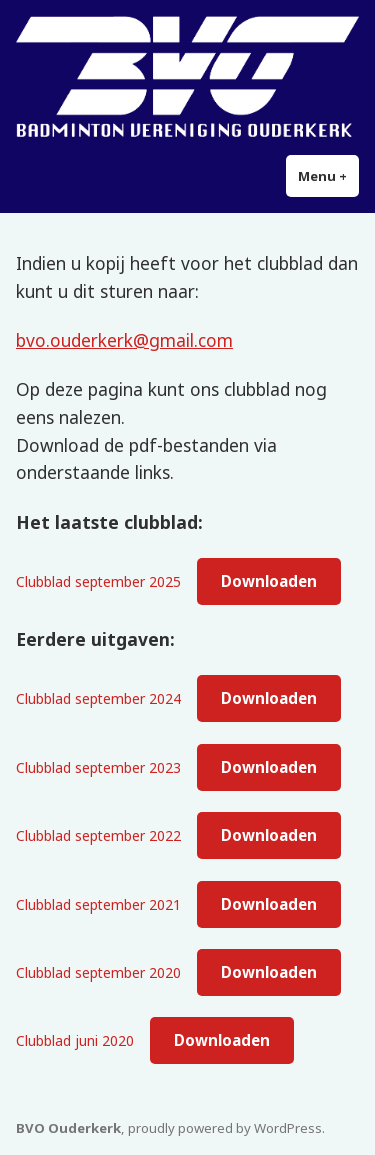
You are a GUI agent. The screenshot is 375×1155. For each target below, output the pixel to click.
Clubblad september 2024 (98, 698)
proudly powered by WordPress (225, 1128)
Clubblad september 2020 (98, 972)
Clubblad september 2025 (98, 581)
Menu (328, 175)
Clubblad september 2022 (98, 835)
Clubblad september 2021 (98, 904)
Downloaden (269, 581)
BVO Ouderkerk (68, 1128)
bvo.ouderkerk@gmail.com (124, 340)
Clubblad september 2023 (98, 767)
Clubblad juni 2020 (75, 1040)
